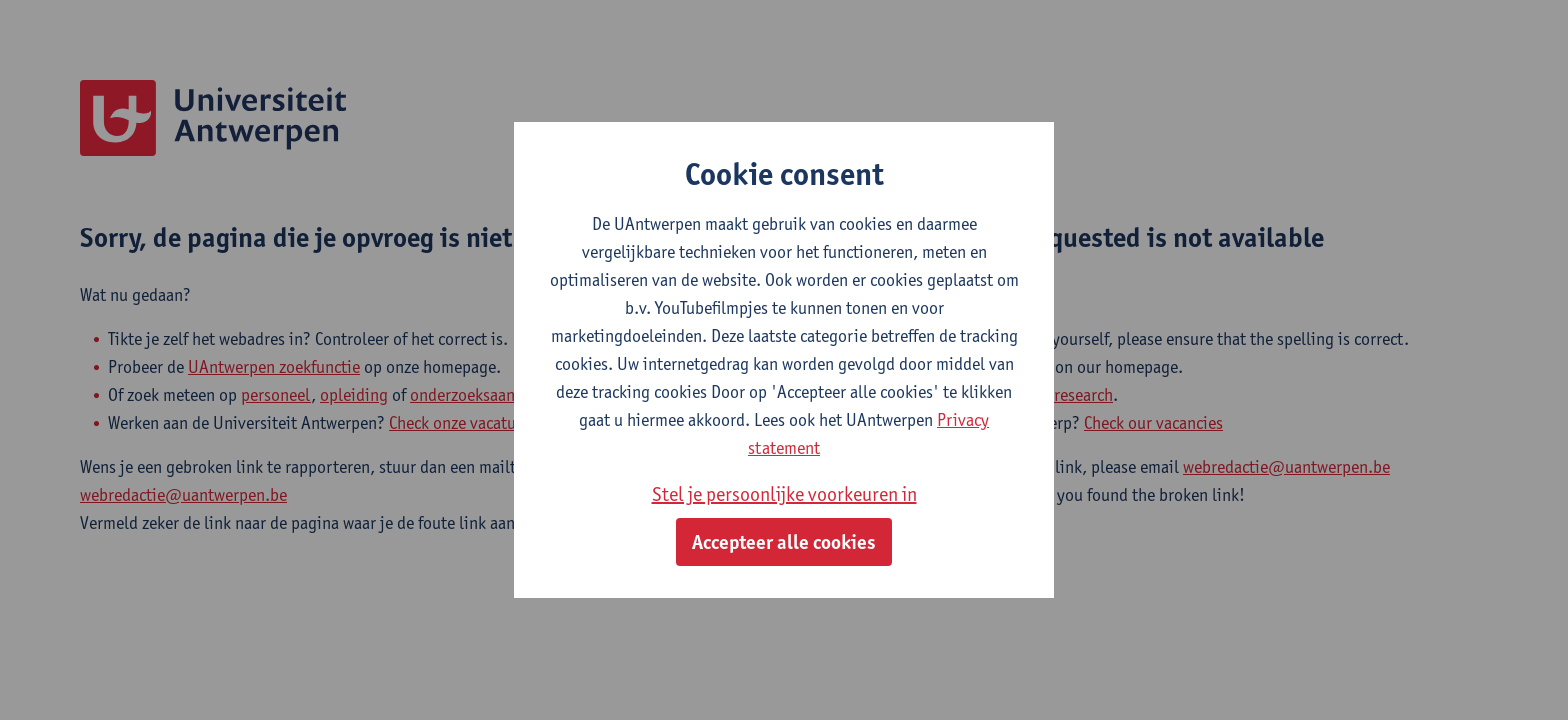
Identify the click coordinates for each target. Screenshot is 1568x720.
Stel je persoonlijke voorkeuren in (784, 494)
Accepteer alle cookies (784, 542)
